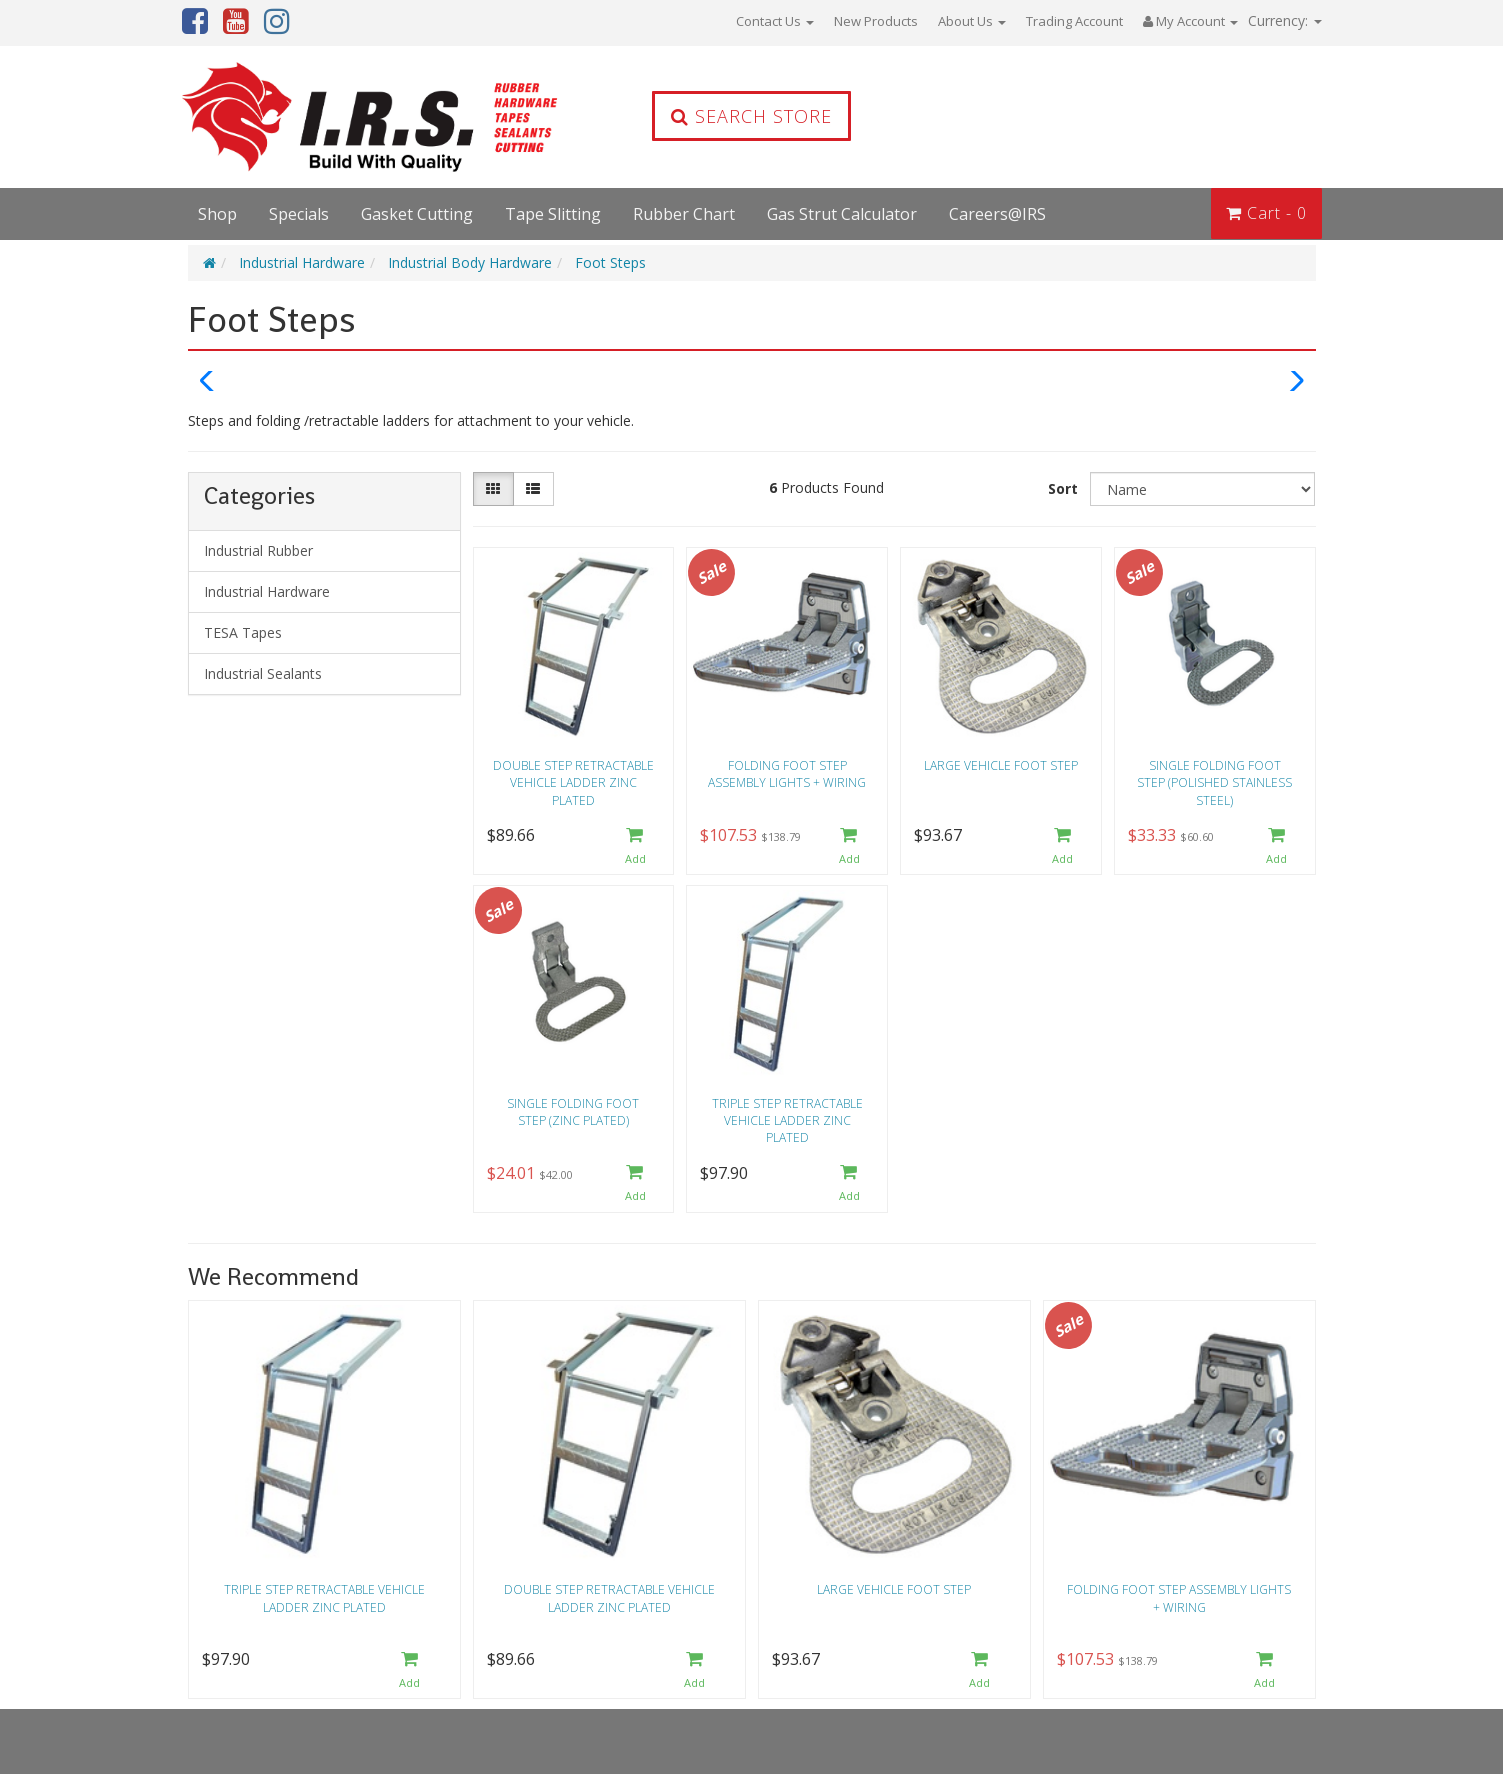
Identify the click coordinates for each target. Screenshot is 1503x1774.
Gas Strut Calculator (842, 214)
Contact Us (775, 21)
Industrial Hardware (302, 262)
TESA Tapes (243, 632)
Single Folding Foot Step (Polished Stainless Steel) (1214, 782)
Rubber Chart (684, 214)
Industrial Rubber (258, 550)
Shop (217, 214)
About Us (972, 21)
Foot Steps (610, 262)
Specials (299, 214)
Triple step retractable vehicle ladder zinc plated (787, 1120)
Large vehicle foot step (1001, 765)
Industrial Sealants (263, 673)
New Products (876, 21)
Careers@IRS (997, 214)
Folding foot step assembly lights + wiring (787, 774)
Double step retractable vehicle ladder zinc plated (573, 782)
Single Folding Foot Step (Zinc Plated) (573, 1112)
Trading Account (1074, 21)
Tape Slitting (553, 214)
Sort (1063, 488)
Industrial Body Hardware (470, 262)
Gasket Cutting (417, 214)
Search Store (751, 116)
